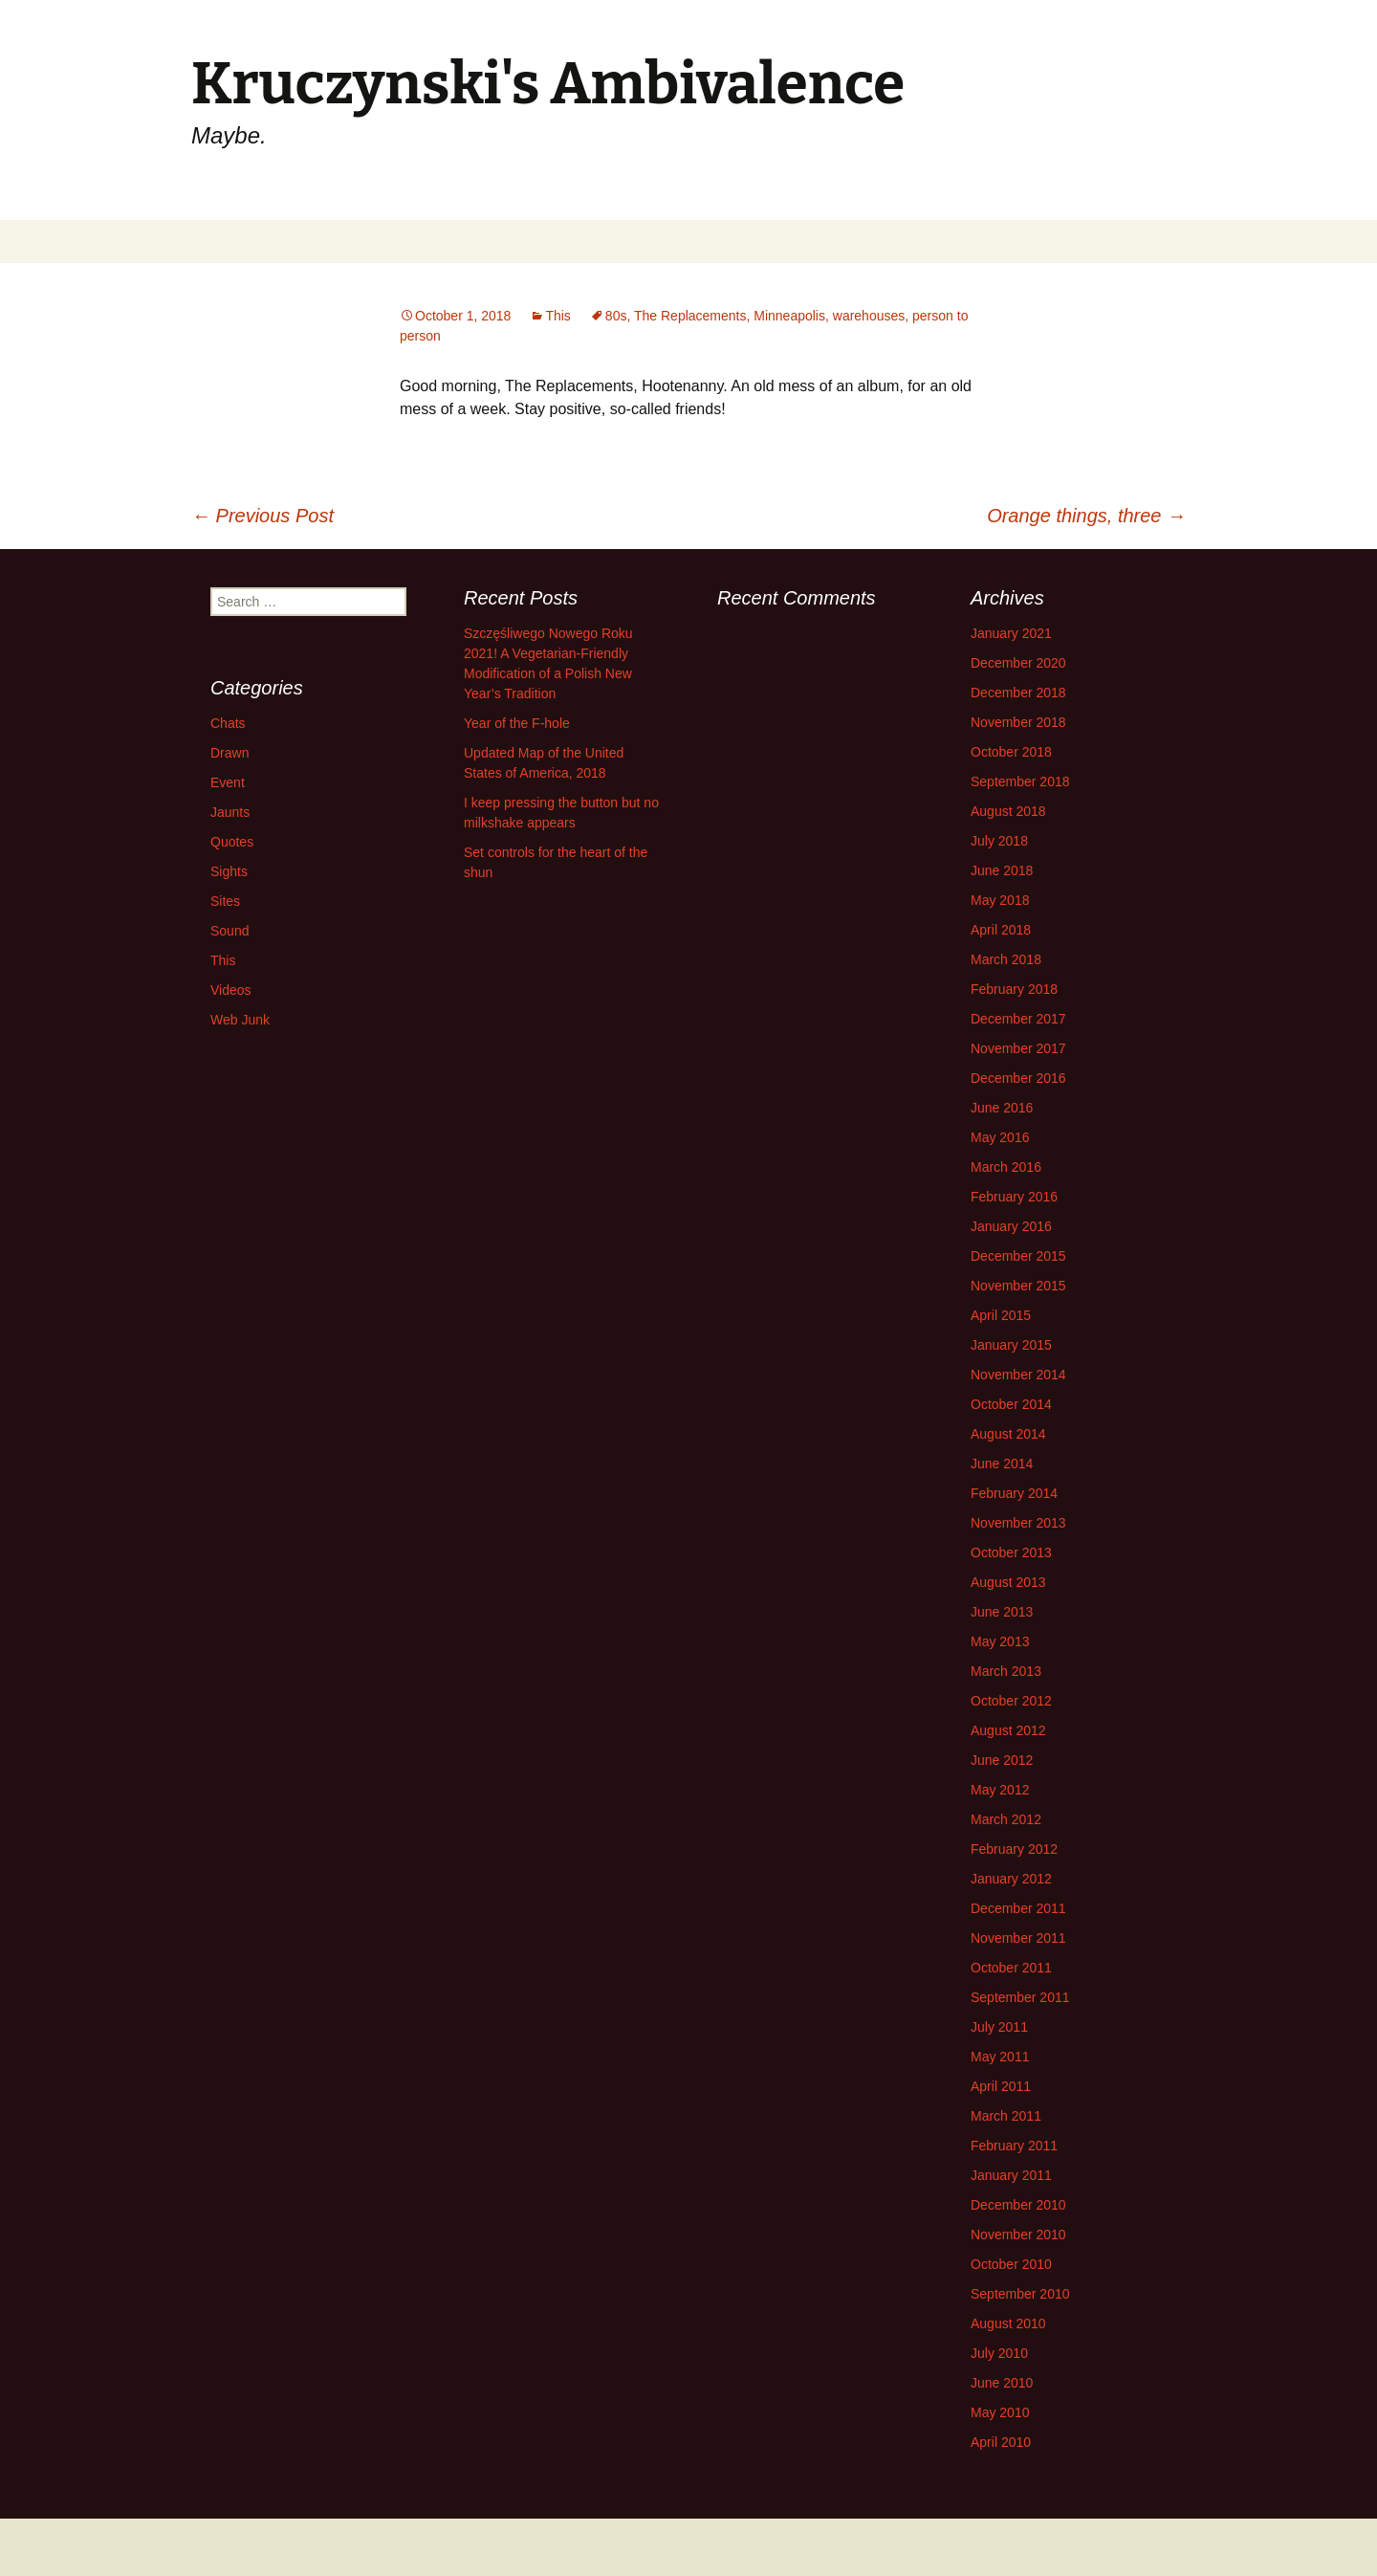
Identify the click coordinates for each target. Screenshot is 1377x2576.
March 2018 (1006, 959)
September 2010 (1020, 2293)
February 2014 (1014, 1493)
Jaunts (230, 812)
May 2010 (1000, 2412)
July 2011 (999, 2027)
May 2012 (1000, 1789)
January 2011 (1011, 2175)
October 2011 (1011, 1967)
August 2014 (1008, 1434)
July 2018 (999, 840)
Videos (230, 990)
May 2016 (1000, 1137)
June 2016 (1002, 1107)
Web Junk (240, 1019)
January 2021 (1011, 633)
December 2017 (1018, 1018)
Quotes (231, 841)
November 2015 (1018, 1285)
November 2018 (1018, 722)
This (557, 315)
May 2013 (1000, 1641)
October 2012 (1011, 1700)
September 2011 (1020, 1997)
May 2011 (1000, 2056)
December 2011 (1018, 1908)
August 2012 (1008, 1730)
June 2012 (1002, 1760)
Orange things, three (1086, 515)
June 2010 (1002, 2382)
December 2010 (1018, 2205)
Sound (229, 930)
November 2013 (1018, 1522)
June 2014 (1002, 1463)
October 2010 (1011, 2264)
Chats (228, 723)
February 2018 (1014, 989)
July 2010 (999, 2353)
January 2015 (1011, 1345)
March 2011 (1006, 2116)
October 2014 (1011, 1404)
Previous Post (262, 515)
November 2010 (1018, 2234)
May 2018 (1000, 900)
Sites (225, 901)
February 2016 (1014, 1196)
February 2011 (1014, 2145)
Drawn (229, 752)
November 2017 (1018, 1048)
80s (616, 315)
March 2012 (1006, 1819)
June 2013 (1002, 1611)
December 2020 (1018, 663)
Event (227, 782)
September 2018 (1020, 781)
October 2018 (1011, 752)
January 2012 (1011, 1878)
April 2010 (1001, 2442)
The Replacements (690, 315)
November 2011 (1018, 1938)
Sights (229, 871)
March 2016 (1006, 1167)
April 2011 (1001, 2086)
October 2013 (1011, 1552)
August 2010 (1008, 2323)
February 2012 (1014, 1849)
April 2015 (1001, 1315)
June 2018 (1002, 870)
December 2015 (1018, 1256)
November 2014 (1018, 1374)
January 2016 (1011, 1226)
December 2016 (1018, 1078)
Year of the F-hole (517, 723)
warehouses (869, 315)
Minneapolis (789, 315)
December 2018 (1018, 692)
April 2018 (1001, 929)
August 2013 (1008, 1582)
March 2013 (1006, 1671)
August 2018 (1008, 811)
